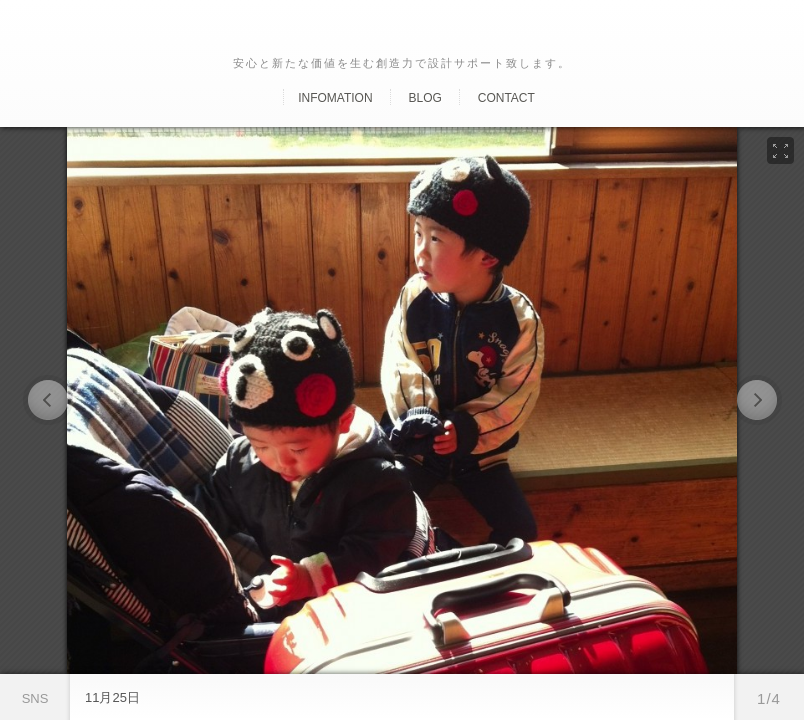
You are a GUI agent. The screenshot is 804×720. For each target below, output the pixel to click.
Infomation (335, 98)
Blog (424, 98)
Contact (506, 98)
